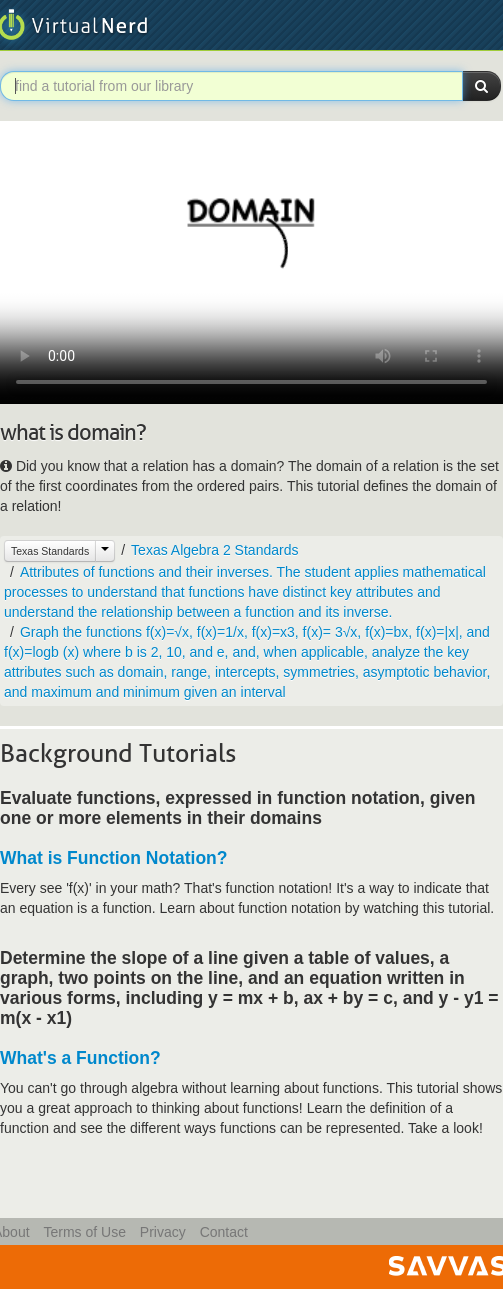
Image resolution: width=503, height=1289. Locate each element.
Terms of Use (84, 1232)
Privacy (163, 1232)
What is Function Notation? (113, 858)
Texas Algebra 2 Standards (214, 550)
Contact (224, 1232)
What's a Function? (80, 1058)
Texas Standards (50, 551)
